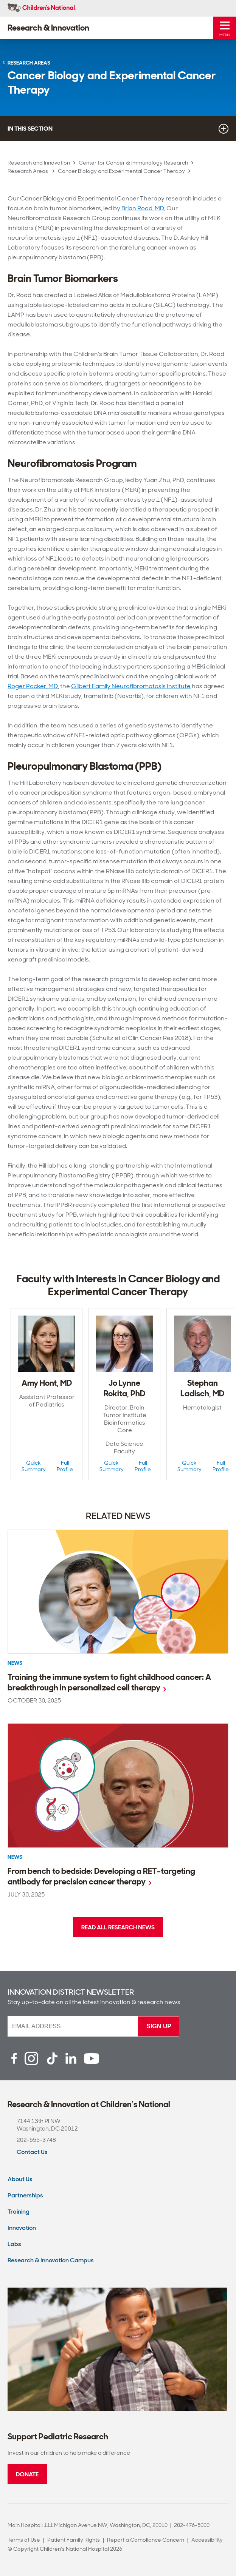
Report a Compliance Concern (145, 2539)
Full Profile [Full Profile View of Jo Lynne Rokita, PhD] (143, 1466)
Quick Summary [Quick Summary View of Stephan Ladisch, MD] (189, 1466)
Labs (14, 2244)
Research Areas (28, 171)
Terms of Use (24, 2539)
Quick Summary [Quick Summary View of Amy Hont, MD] (34, 1466)
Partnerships (25, 2195)
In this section (118, 129)
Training (19, 2211)
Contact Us (32, 2152)
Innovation (22, 2228)
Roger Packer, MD (33, 686)
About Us (20, 2179)
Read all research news (118, 1927)
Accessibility (207, 2539)
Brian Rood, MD (142, 208)
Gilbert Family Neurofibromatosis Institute (131, 686)
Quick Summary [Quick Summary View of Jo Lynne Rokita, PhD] (111, 1466)
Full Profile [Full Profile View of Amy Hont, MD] (65, 1466)
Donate (27, 2474)
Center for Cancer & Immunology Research (133, 162)
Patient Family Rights (73, 2539)
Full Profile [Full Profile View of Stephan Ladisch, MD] (221, 1466)
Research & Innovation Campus (51, 2260)
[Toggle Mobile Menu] (224, 28)
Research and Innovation (39, 162)
